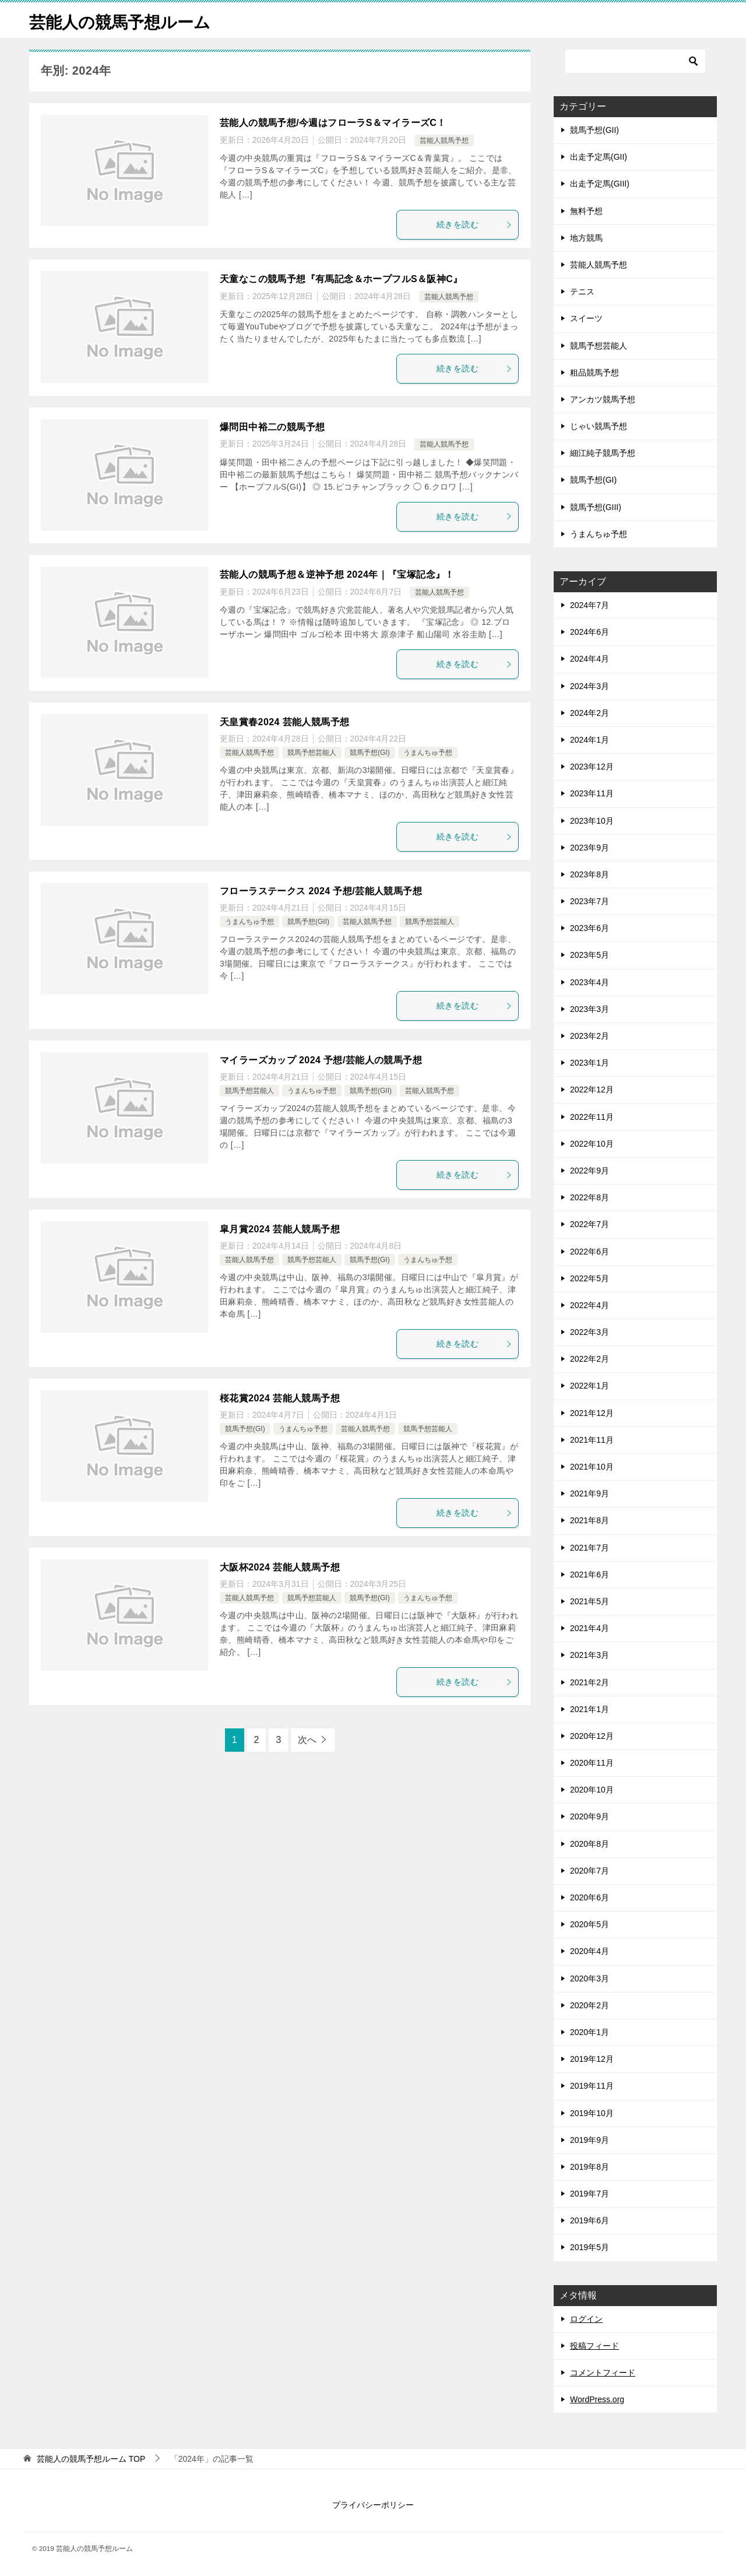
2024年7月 (589, 605)
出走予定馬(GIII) (599, 183)
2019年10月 (592, 2113)
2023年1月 (589, 1062)
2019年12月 (592, 2059)
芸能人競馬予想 (444, 140)
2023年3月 (589, 1009)
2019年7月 (589, 2193)
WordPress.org (597, 2399)
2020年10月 (592, 1789)
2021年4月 (589, 1628)
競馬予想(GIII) (595, 507)
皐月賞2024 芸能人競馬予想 (280, 1229)
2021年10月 (592, 1466)
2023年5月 (589, 955)
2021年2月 (589, 1682)
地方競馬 (586, 238)
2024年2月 (589, 713)
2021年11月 (592, 1440)
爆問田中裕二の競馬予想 (272, 427)
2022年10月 (592, 1143)
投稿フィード (594, 2345)
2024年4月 (589, 658)
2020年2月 (589, 2005)
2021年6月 (589, 1574)
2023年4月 (589, 982)
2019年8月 (589, 2166)
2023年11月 (592, 793)
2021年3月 (589, 1655)
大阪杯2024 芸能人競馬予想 (280, 1567)
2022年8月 (589, 1197)
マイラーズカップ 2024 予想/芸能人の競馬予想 (321, 1060)
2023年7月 (589, 901)
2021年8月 (589, 1520)
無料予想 (586, 211)
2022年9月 (589, 1170)
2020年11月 (592, 1762)
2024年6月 (589, 632)
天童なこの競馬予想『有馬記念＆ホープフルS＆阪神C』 (341, 279)
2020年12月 (592, 1736)
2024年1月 (589, 739)
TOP (91, 2458)
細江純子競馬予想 (602, 453)
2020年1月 (589, 2032)
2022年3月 (589, 1332)
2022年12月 (592, 1089)
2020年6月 (589, 1897)
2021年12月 (592, 1413)
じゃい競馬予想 (598, 426)
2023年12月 (592, 766)
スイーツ (586, 318)
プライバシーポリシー (373, 2505)
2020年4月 (589, 1951)
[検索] (635, 61)
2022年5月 (589, 1278)
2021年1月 (589, 1709)
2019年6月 (589, 2220)
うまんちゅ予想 (427, 752)
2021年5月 (589, 1601)
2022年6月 (589, 1251)
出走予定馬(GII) (598, 156)
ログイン (586, 2319)
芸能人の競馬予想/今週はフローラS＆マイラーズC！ (333, 123)
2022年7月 (589, 1224)
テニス (582, 291)
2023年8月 (589, 874)
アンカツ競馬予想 (602, 399)
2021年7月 (589, 1547)
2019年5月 (589, 2247)
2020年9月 (589, 1816)
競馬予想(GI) (370, 752)
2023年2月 (589, 1036)
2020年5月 (589, 1924)
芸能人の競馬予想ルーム (126, 20)
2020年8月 (589, 1843)
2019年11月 (592, 2085)
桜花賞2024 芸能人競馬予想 (280, 1398)
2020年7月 (589, 1870)
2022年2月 (589, 1358)
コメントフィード (602, 2372)
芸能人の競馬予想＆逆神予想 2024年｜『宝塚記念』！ (337, 574)
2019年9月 (589, 2140)
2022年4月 (589, 1305)
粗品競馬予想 (594, 372)
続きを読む (474, 224)
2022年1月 (589, 1385)
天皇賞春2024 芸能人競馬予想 (284, 722)
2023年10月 (592, 820)
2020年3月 (589, 1978)
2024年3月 (589, 686)
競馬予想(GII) (308, 922)
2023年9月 (589, 847)
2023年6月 (589, 928)
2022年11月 (592, 1117)
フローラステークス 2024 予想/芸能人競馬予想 (321, 891)
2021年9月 (589, 1493)
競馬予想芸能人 (311, 752)
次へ (307, 1740)
